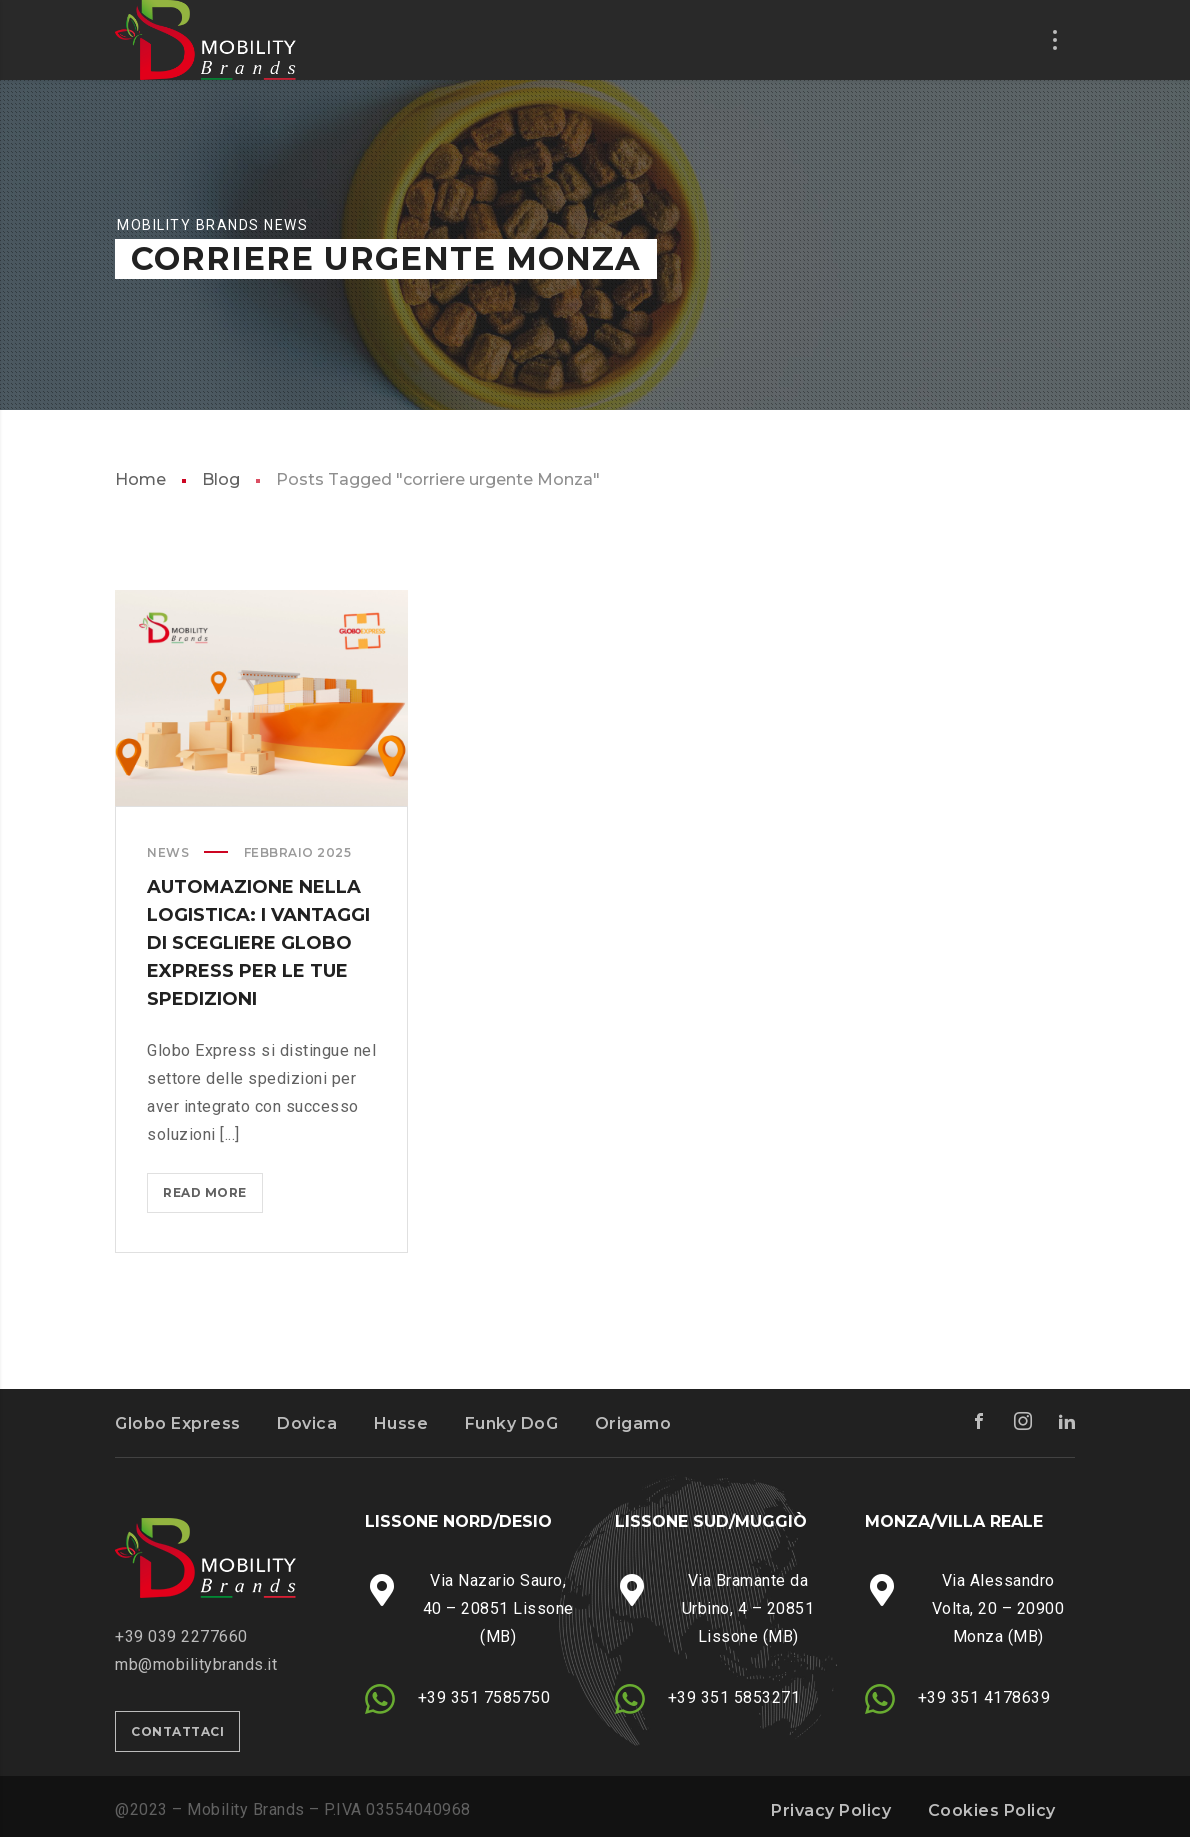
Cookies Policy (992, 1810)
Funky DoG (512, 1423)
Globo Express (178, 1423)
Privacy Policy (831, 1810)
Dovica (307, 1423)
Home (140, 479)
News (168, 852)
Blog (221, 479)
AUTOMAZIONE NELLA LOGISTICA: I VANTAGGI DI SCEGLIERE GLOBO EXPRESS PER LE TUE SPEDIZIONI (258, 943)
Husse (401, 1423)
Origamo (633, 1423)
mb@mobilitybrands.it (196, 1664)
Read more (211, 1197)
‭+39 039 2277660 (181, 1636)
